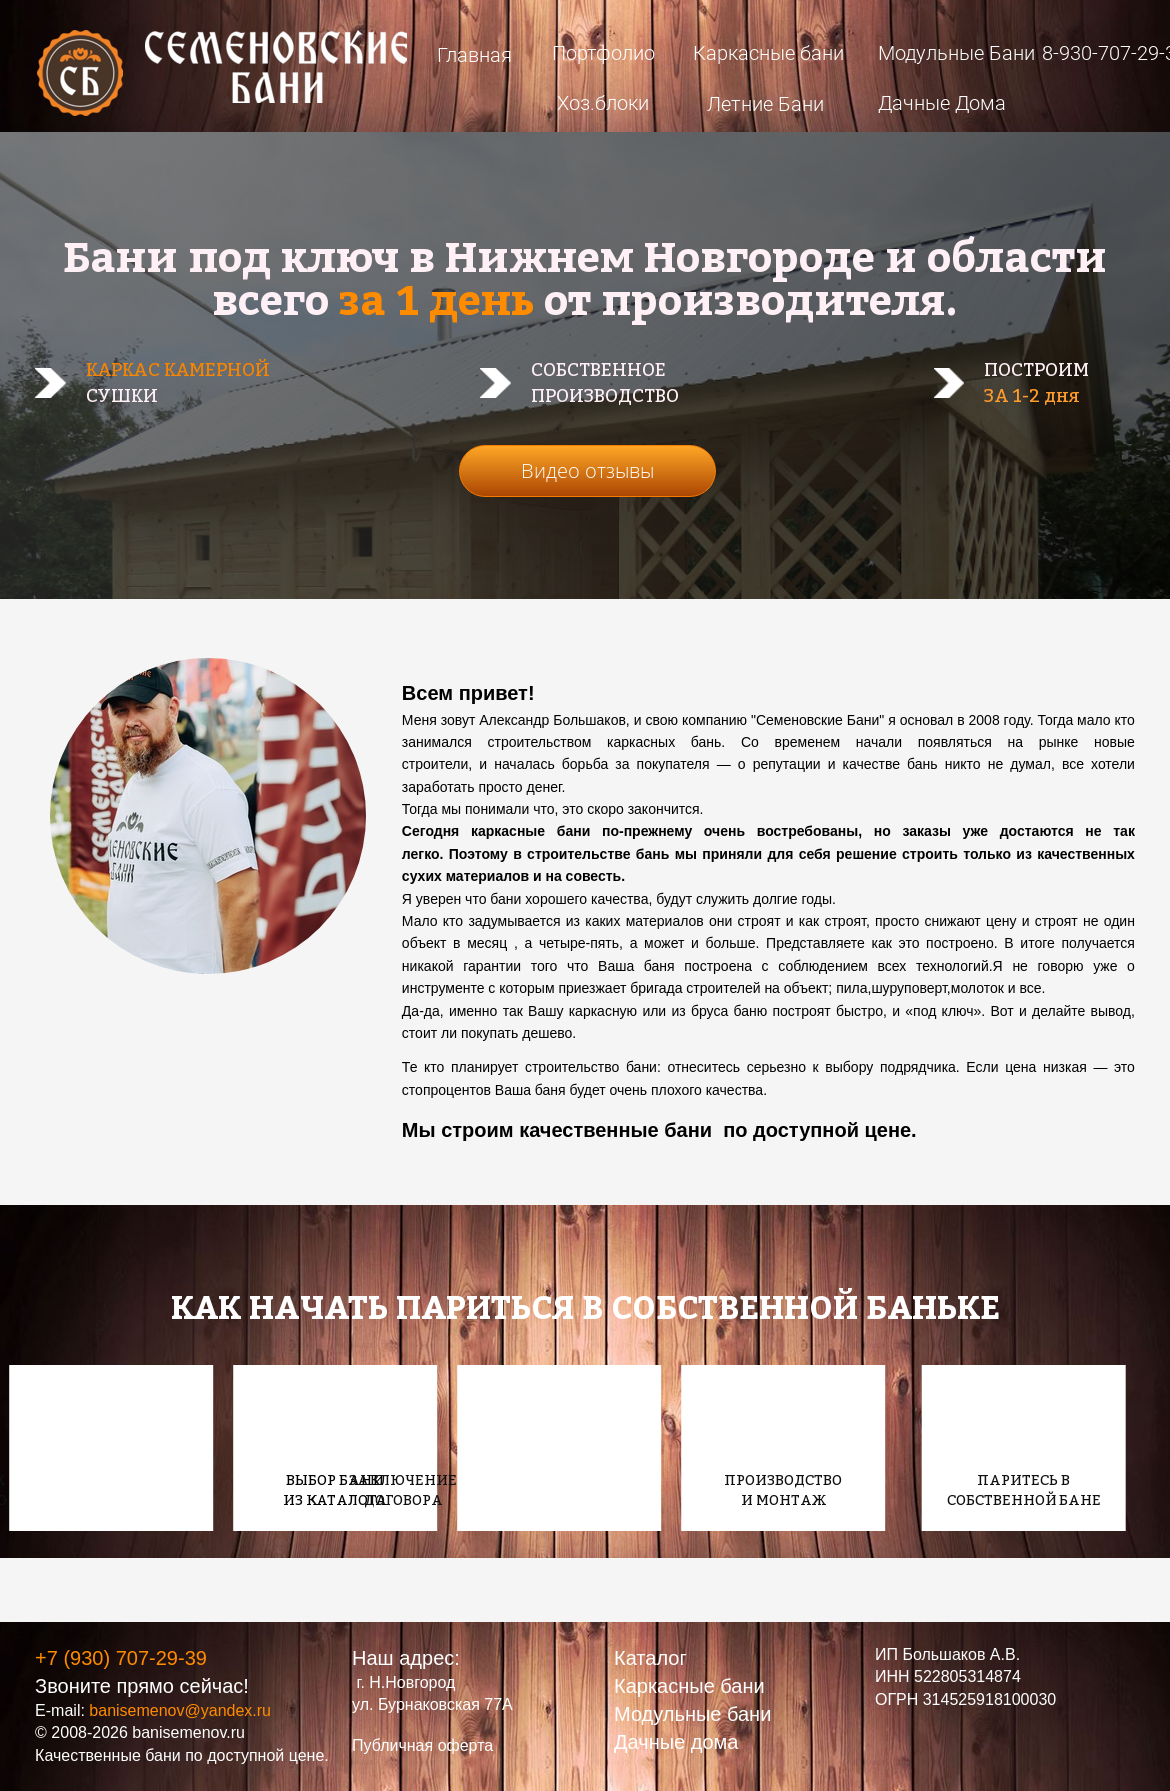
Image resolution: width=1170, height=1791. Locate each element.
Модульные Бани (956, 53)
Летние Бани (765, 104)
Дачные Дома (942, 103)
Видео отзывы (587, 470)
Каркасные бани (768, 53)
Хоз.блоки (603, 103)
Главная (474, 55)
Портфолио (603, 53)
